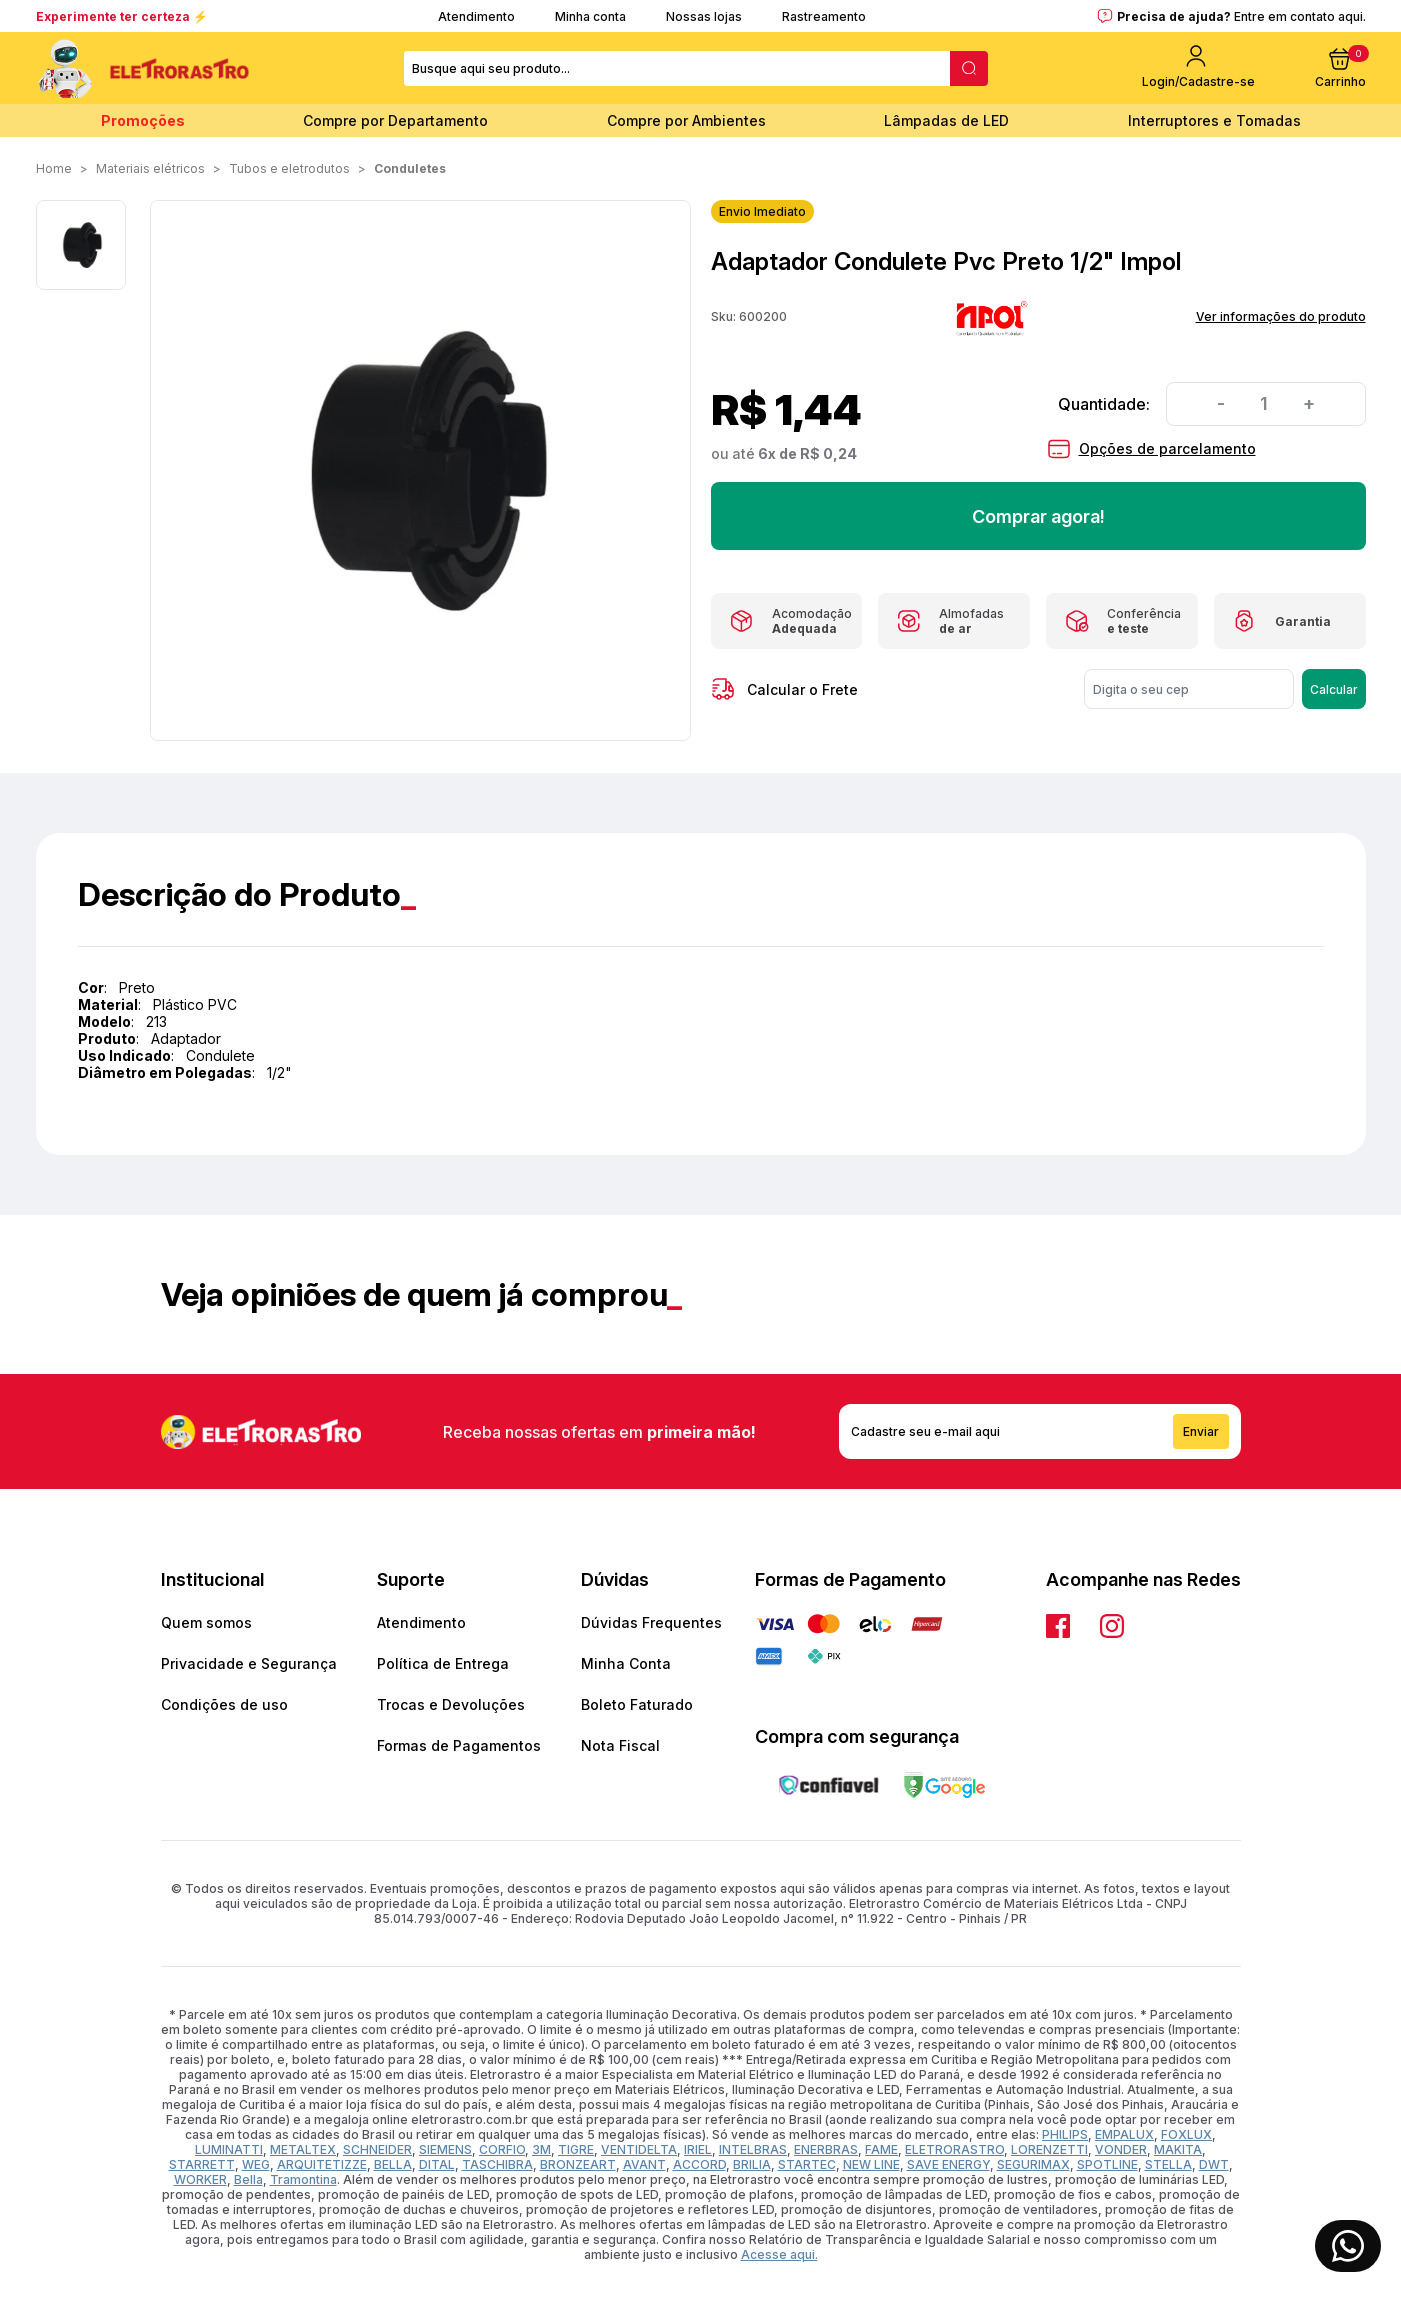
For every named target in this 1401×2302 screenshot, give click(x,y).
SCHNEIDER (377, 2149)
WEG (256, 2164)
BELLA (393, 2164)
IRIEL (698, 2149)
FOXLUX (1186, 2134)
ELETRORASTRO (954, 2149)
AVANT (644, 2164)
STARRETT (202, 2164)
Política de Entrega (443, 1663)
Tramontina (303, 2179)
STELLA (1168, 2164)
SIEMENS (445, 2149)
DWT (1214, 2164)
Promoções (143, 120)
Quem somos (206, 1622)
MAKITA (1178, 2149)
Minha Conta (626, 1663)
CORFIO (502, 2149)
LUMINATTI (229, 2149)
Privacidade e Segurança (249, 1663)
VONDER (1121, 2149)
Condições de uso (224, 1704)
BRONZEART (578, 2164)
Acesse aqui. (779, 2254)
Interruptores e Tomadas (1214, 120)
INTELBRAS (753, 2149)
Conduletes (410, 168)
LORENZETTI (1049, 2149)
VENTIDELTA (639, 2149)
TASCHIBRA (497, 2164)
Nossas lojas (704, 16)
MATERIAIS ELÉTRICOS (150, 168)
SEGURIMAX (1033, 2164)
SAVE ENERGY (948, 2164)
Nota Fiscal (620, 1745)
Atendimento (476, 16)
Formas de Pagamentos (459, 1745)
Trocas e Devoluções (451, 1704)
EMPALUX (1124, 2134)
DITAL (437, 2164)
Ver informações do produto (1281, 316)
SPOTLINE (1107, 2164)
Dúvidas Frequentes (651, 1622)
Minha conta (590, 16)
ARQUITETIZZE (322, 2164)
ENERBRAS (826, 2149)
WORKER (200, 2179)
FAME (881, 2149)
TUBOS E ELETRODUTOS (289, 168)
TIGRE (576, 2149)
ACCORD (699, 2164)
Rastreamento (824, 16)
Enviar (1201, 1431)
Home (54, 168)
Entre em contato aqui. (1300, 16)
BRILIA (752, 2164)
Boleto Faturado (637, 1704)
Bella (248, 2179)
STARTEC (807, 2164)
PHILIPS (1065, 2134)
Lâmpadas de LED (946, 120)
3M (541, 2149)
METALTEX (303, 2149)
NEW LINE (871, 2164)
